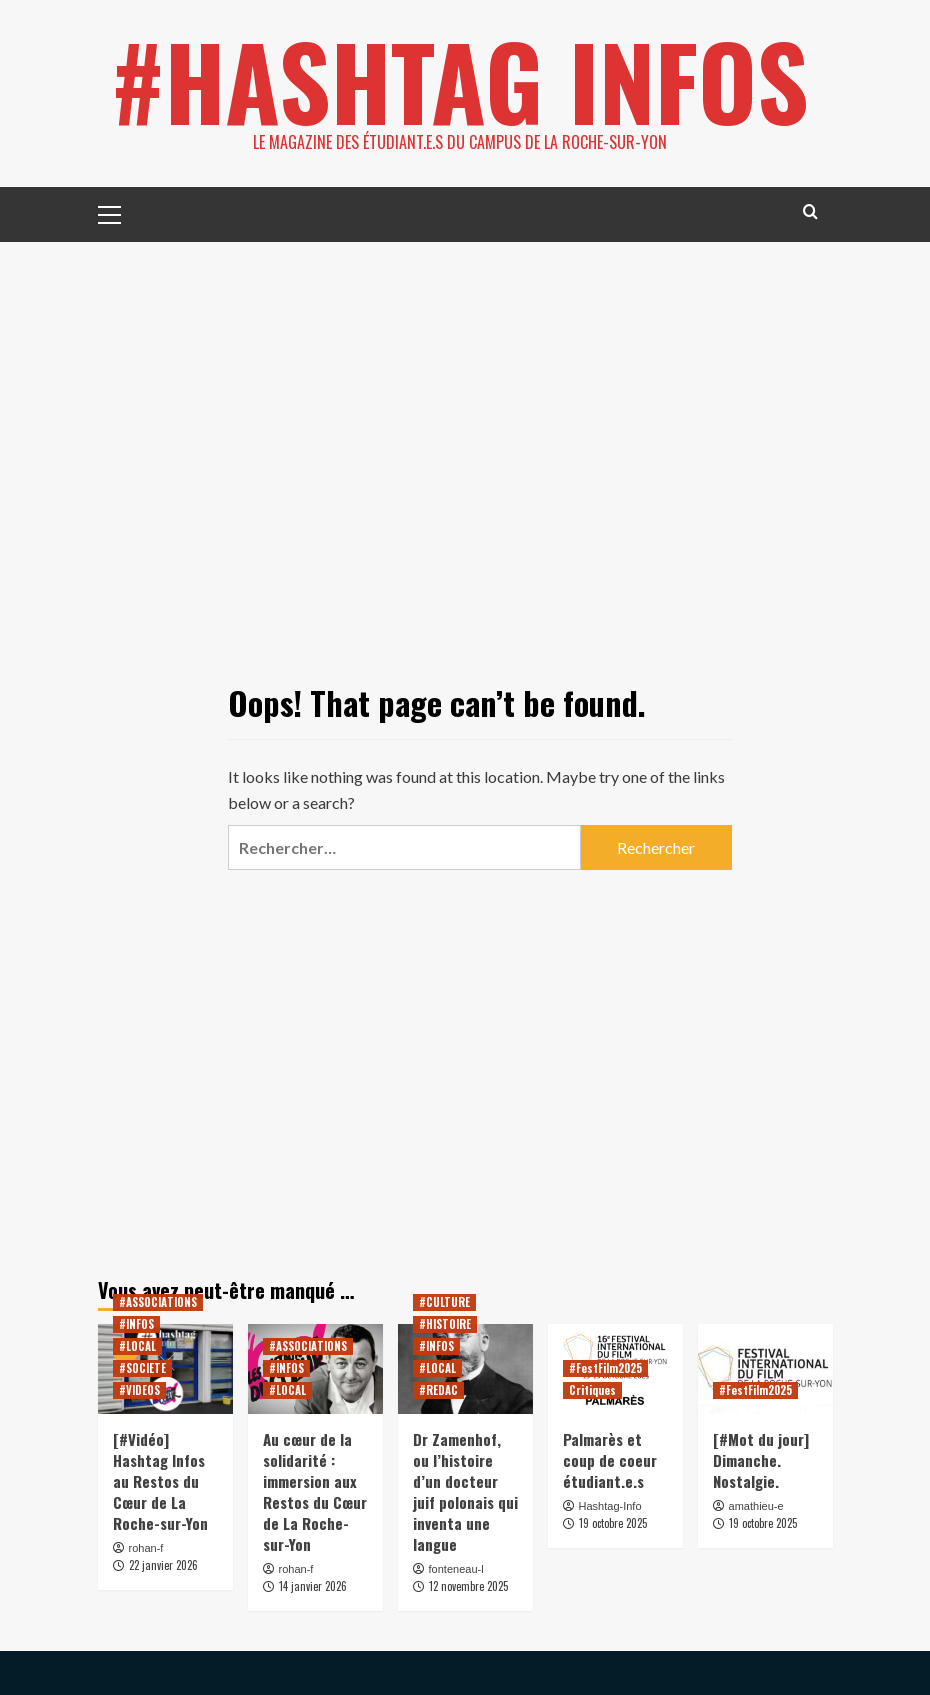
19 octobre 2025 (613, 1523)
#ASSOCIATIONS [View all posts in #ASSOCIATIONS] (158, 1302)
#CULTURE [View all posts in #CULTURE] (444, 1302)
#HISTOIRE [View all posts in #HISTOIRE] (445, 1324)
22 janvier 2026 (163, 1565)
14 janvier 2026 (313, 1586)
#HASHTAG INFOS (460, 80)
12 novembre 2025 (468, 1586)
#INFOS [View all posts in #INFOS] (136, 1324)
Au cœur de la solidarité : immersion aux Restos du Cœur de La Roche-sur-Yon (315, 1491)
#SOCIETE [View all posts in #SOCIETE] (142, 1368)
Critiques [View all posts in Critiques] (592, 1390)
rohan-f (146, 1548)
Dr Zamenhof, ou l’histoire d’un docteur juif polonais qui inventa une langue (465, 1491)
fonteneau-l (456, 1569)
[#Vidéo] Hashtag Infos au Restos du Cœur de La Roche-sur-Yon (160, 1481)
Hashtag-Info (610, 1506)
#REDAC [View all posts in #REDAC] (438, 1390)
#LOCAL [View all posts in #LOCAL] (137, 1346)
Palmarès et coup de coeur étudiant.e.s (610, 1460)
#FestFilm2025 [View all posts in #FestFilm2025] (605, 1368)
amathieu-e (756, 1506)
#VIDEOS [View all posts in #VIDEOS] (139, 1390)
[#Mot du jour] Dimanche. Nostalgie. (761, 1460)
